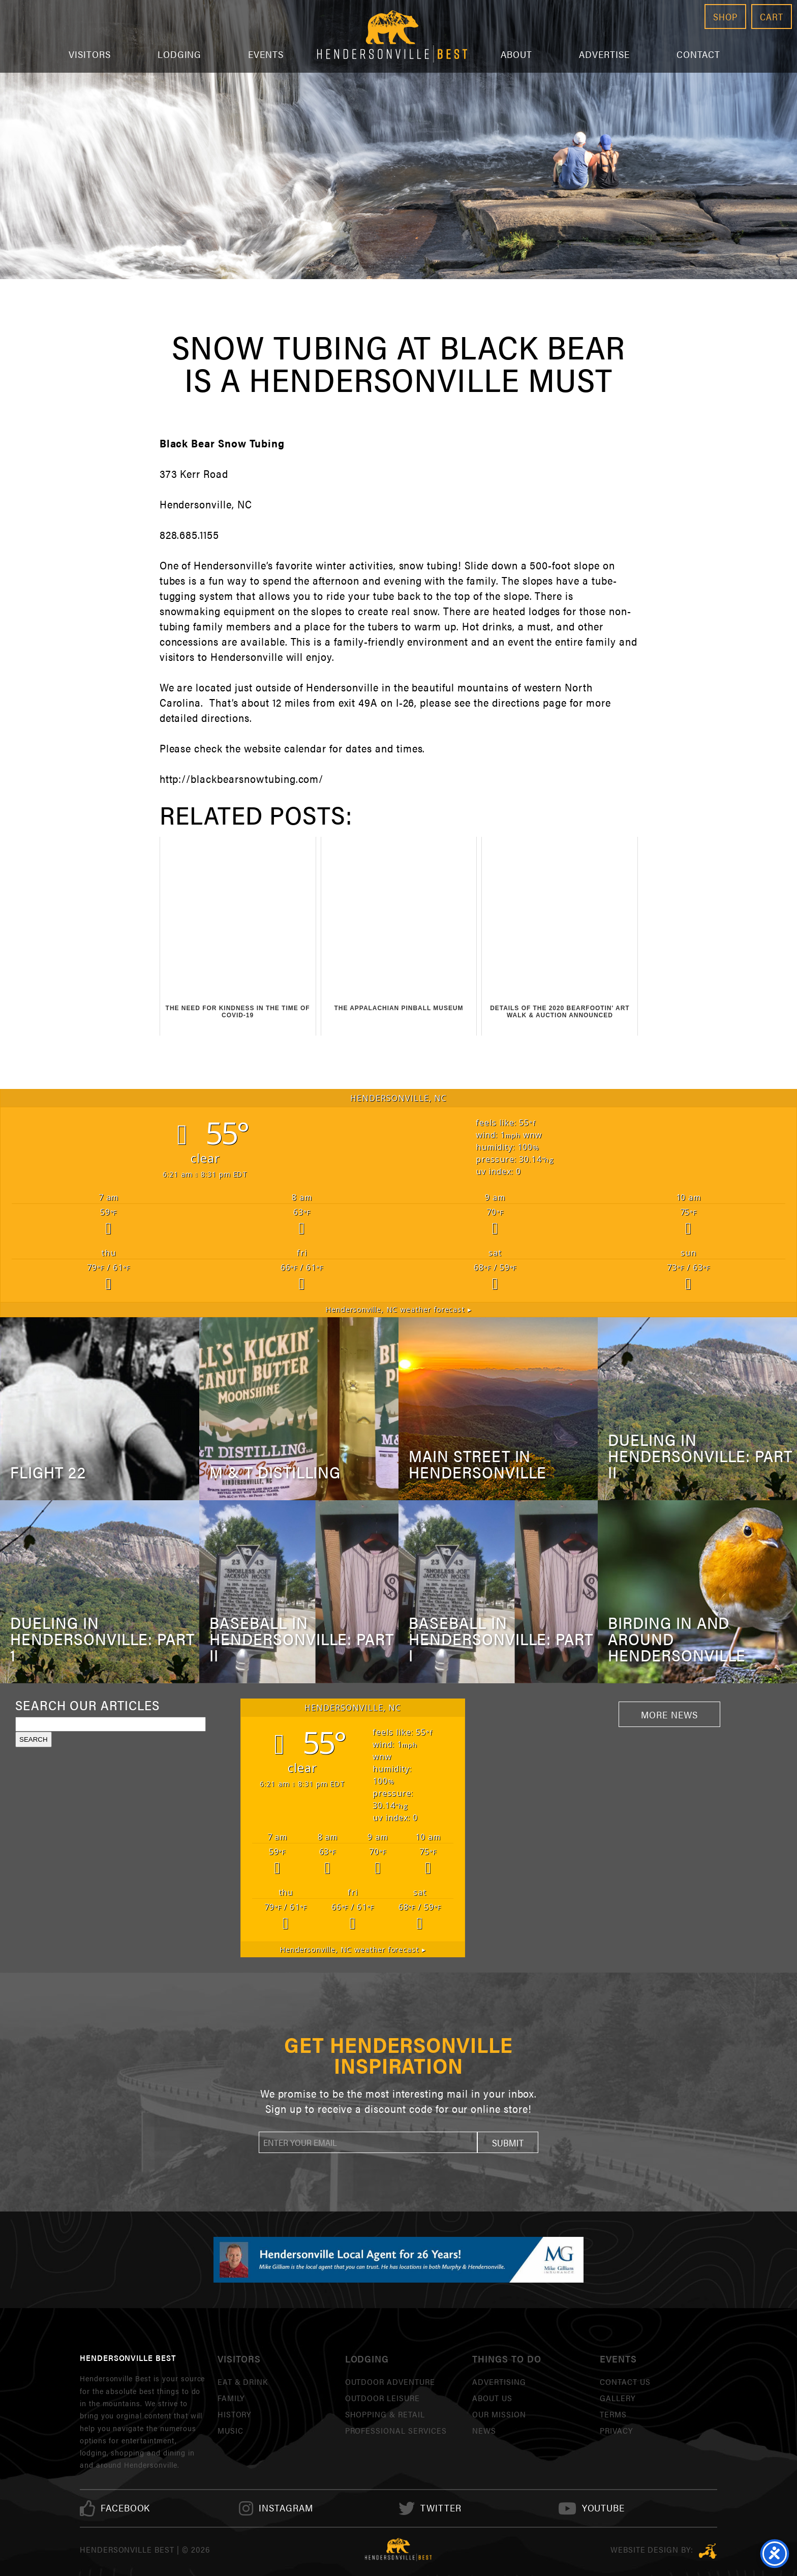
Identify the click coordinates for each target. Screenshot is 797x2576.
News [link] (484, 2430)
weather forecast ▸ (398, 1309)
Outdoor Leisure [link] (382, 2398)
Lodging (180, 54)
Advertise (604, 54)
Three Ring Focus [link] (707, 2551)
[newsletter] (368, 2142)
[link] (125, 2508)
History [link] (235, 2414)
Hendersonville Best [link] (392, 36)
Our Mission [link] (499, 2414)
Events (266, 54)
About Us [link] (492, 2398)
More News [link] (669, 1714)
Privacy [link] (616, 2430)
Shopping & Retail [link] (385, 2414)
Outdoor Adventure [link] (390, 2381)
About (516, 54)
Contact (699, 54)
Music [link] (230, 2430)
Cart (771, 16)
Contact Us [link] (625, 2381)
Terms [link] (613, 2414)
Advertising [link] (499, 2381)
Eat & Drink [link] (243, 2381)
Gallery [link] (617, 2398)
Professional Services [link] (396, 2430)
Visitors (90, 54)
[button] (507, 2142)
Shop (725, 16)
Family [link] (231, 2398)
